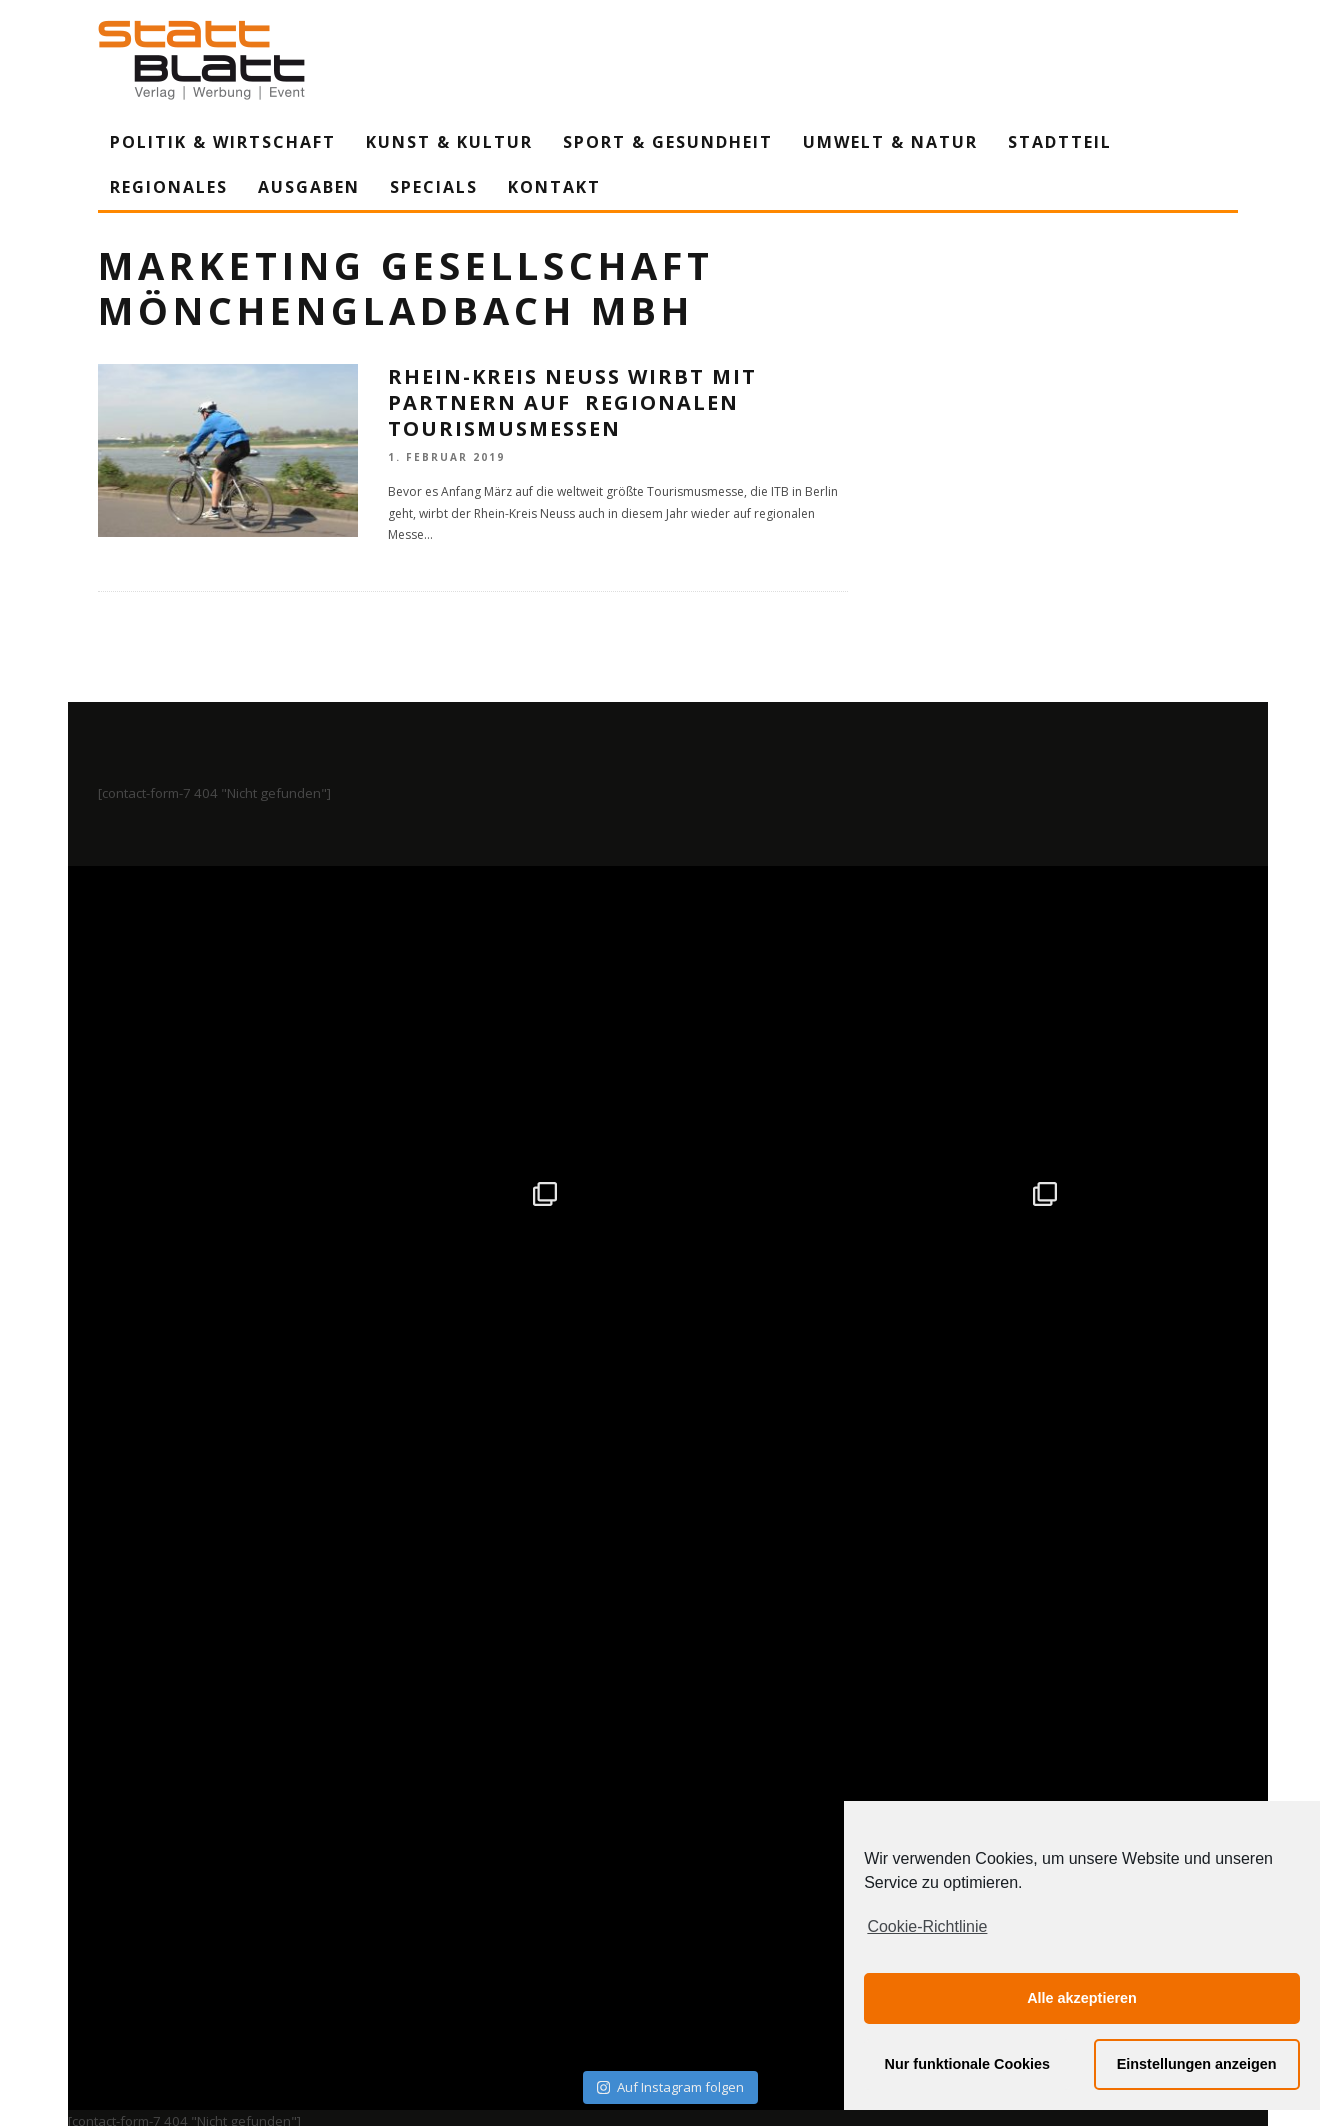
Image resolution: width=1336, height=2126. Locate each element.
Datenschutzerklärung (671, 1924)
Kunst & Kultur (449, 142)
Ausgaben (309, 187)
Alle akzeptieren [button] (1082, 1998)
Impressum (453, 1924)
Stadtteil (1060, 142)
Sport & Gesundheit (668, 142)
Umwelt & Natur (890, 142)
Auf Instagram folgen (670, 1490)
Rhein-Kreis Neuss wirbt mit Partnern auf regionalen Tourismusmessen (572, 402)
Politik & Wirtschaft (223, 142)
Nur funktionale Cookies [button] (968, 2064)
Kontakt (554, 187)
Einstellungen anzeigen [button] (1197, 2064)
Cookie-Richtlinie (927, 1926)
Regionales (169, 187)
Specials (434, 187)
